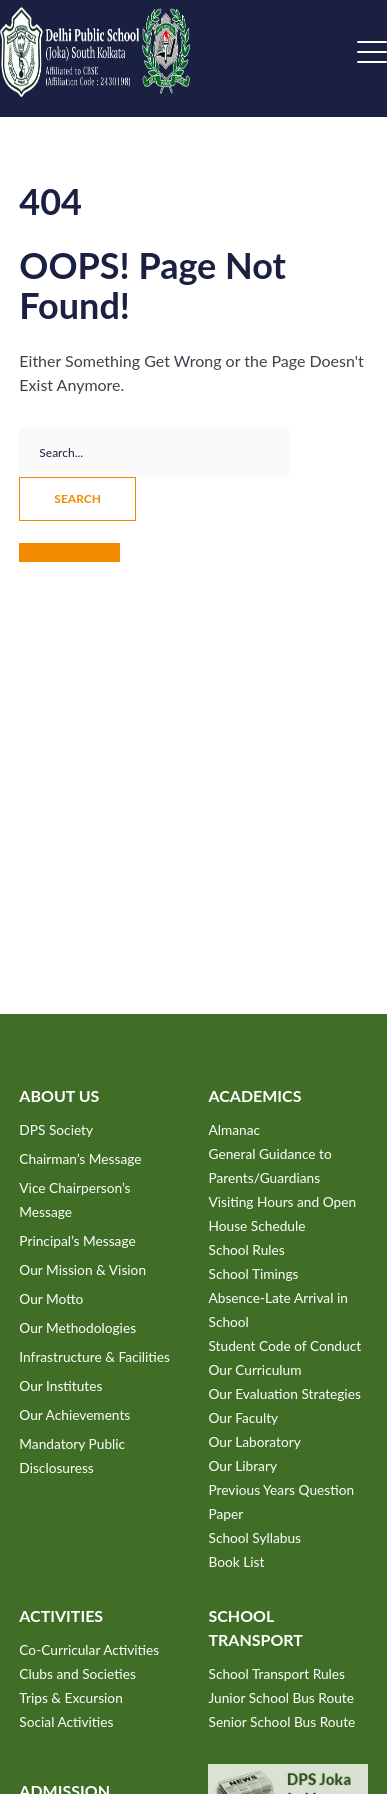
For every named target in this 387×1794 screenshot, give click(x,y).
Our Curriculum (254, 1369)
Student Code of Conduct (284, 1345)
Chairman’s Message (80, 1158)
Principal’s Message (77, 1240)
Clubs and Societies (77, 1673)
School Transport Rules (276, 1673)
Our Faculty (243, 1417)
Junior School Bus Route (280, 1697)
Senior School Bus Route (281, 1721)
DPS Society (56, 1129)
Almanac (234, 1129)
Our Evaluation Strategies (284, 1393)
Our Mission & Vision (82, 1269)
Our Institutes (60, 1385)
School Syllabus (254, 1537)
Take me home (69, 552)
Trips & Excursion (70, 1697)
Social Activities (66, 1721)
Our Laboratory (254, 1441)
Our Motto (51, 1298)
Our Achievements (74, 1414)
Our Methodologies (77, 1327)
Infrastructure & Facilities (94, 1356)
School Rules (246, 1249)
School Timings (253, 1273)
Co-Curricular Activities (89, 1649)
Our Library (242, 1465)
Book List (236, 1561)
